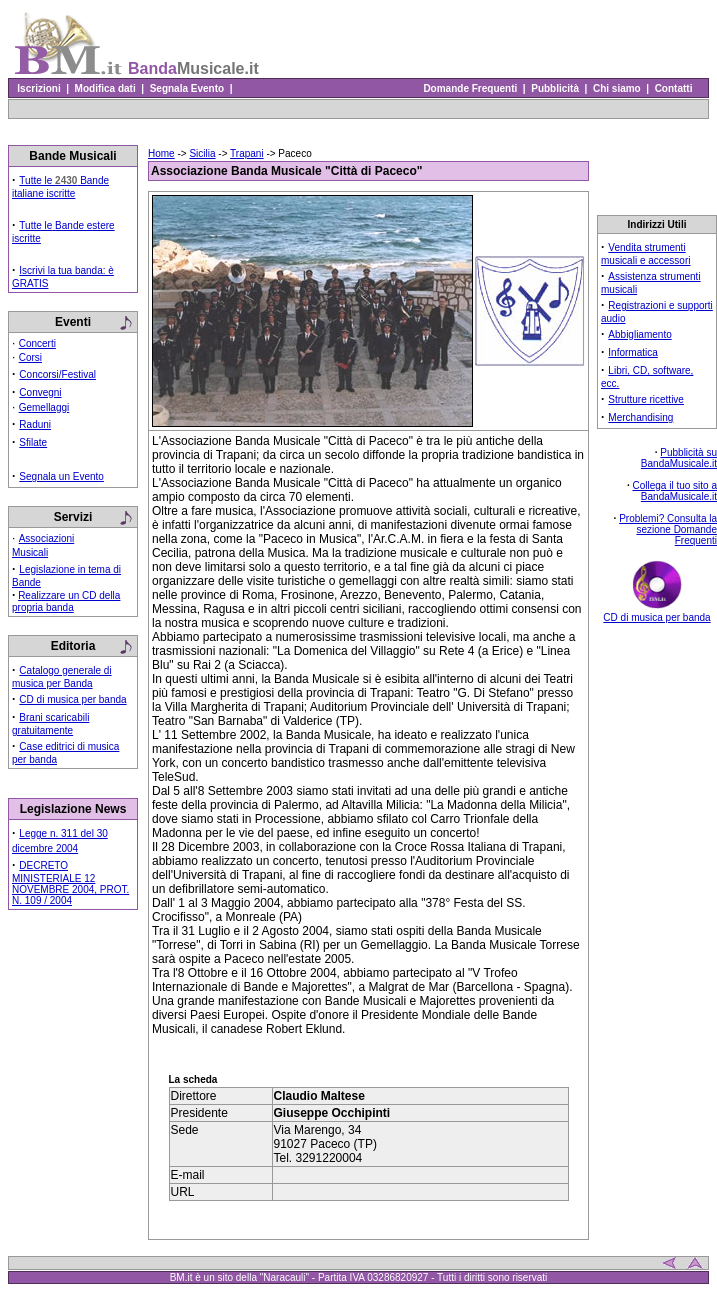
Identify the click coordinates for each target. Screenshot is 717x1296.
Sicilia (202, 153)
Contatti (673, 88)
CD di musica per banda (72, 699)
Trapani (247, 153)
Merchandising (640, 417)
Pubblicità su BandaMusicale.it (679, 458)
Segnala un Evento (61, 476)
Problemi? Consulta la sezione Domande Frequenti (668, 529)
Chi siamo (616, 88)
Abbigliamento (639, 334)
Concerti (37, 343)
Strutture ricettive (646, 399)
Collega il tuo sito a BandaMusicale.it (675, 491)
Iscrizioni (39, 88)
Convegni (40, 392)
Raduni (35, 424)
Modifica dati (105, 88)
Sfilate (33, 442)
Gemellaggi (44, 407)
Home (161, 153)
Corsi (30, 357)
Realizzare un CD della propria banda (66, 601)
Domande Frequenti (470, 88)
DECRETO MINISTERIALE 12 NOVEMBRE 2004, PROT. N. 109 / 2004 (70, 883)
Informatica (632, 352)
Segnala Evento (187, 88)
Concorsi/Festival (57, 374)
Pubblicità (555, 88)
